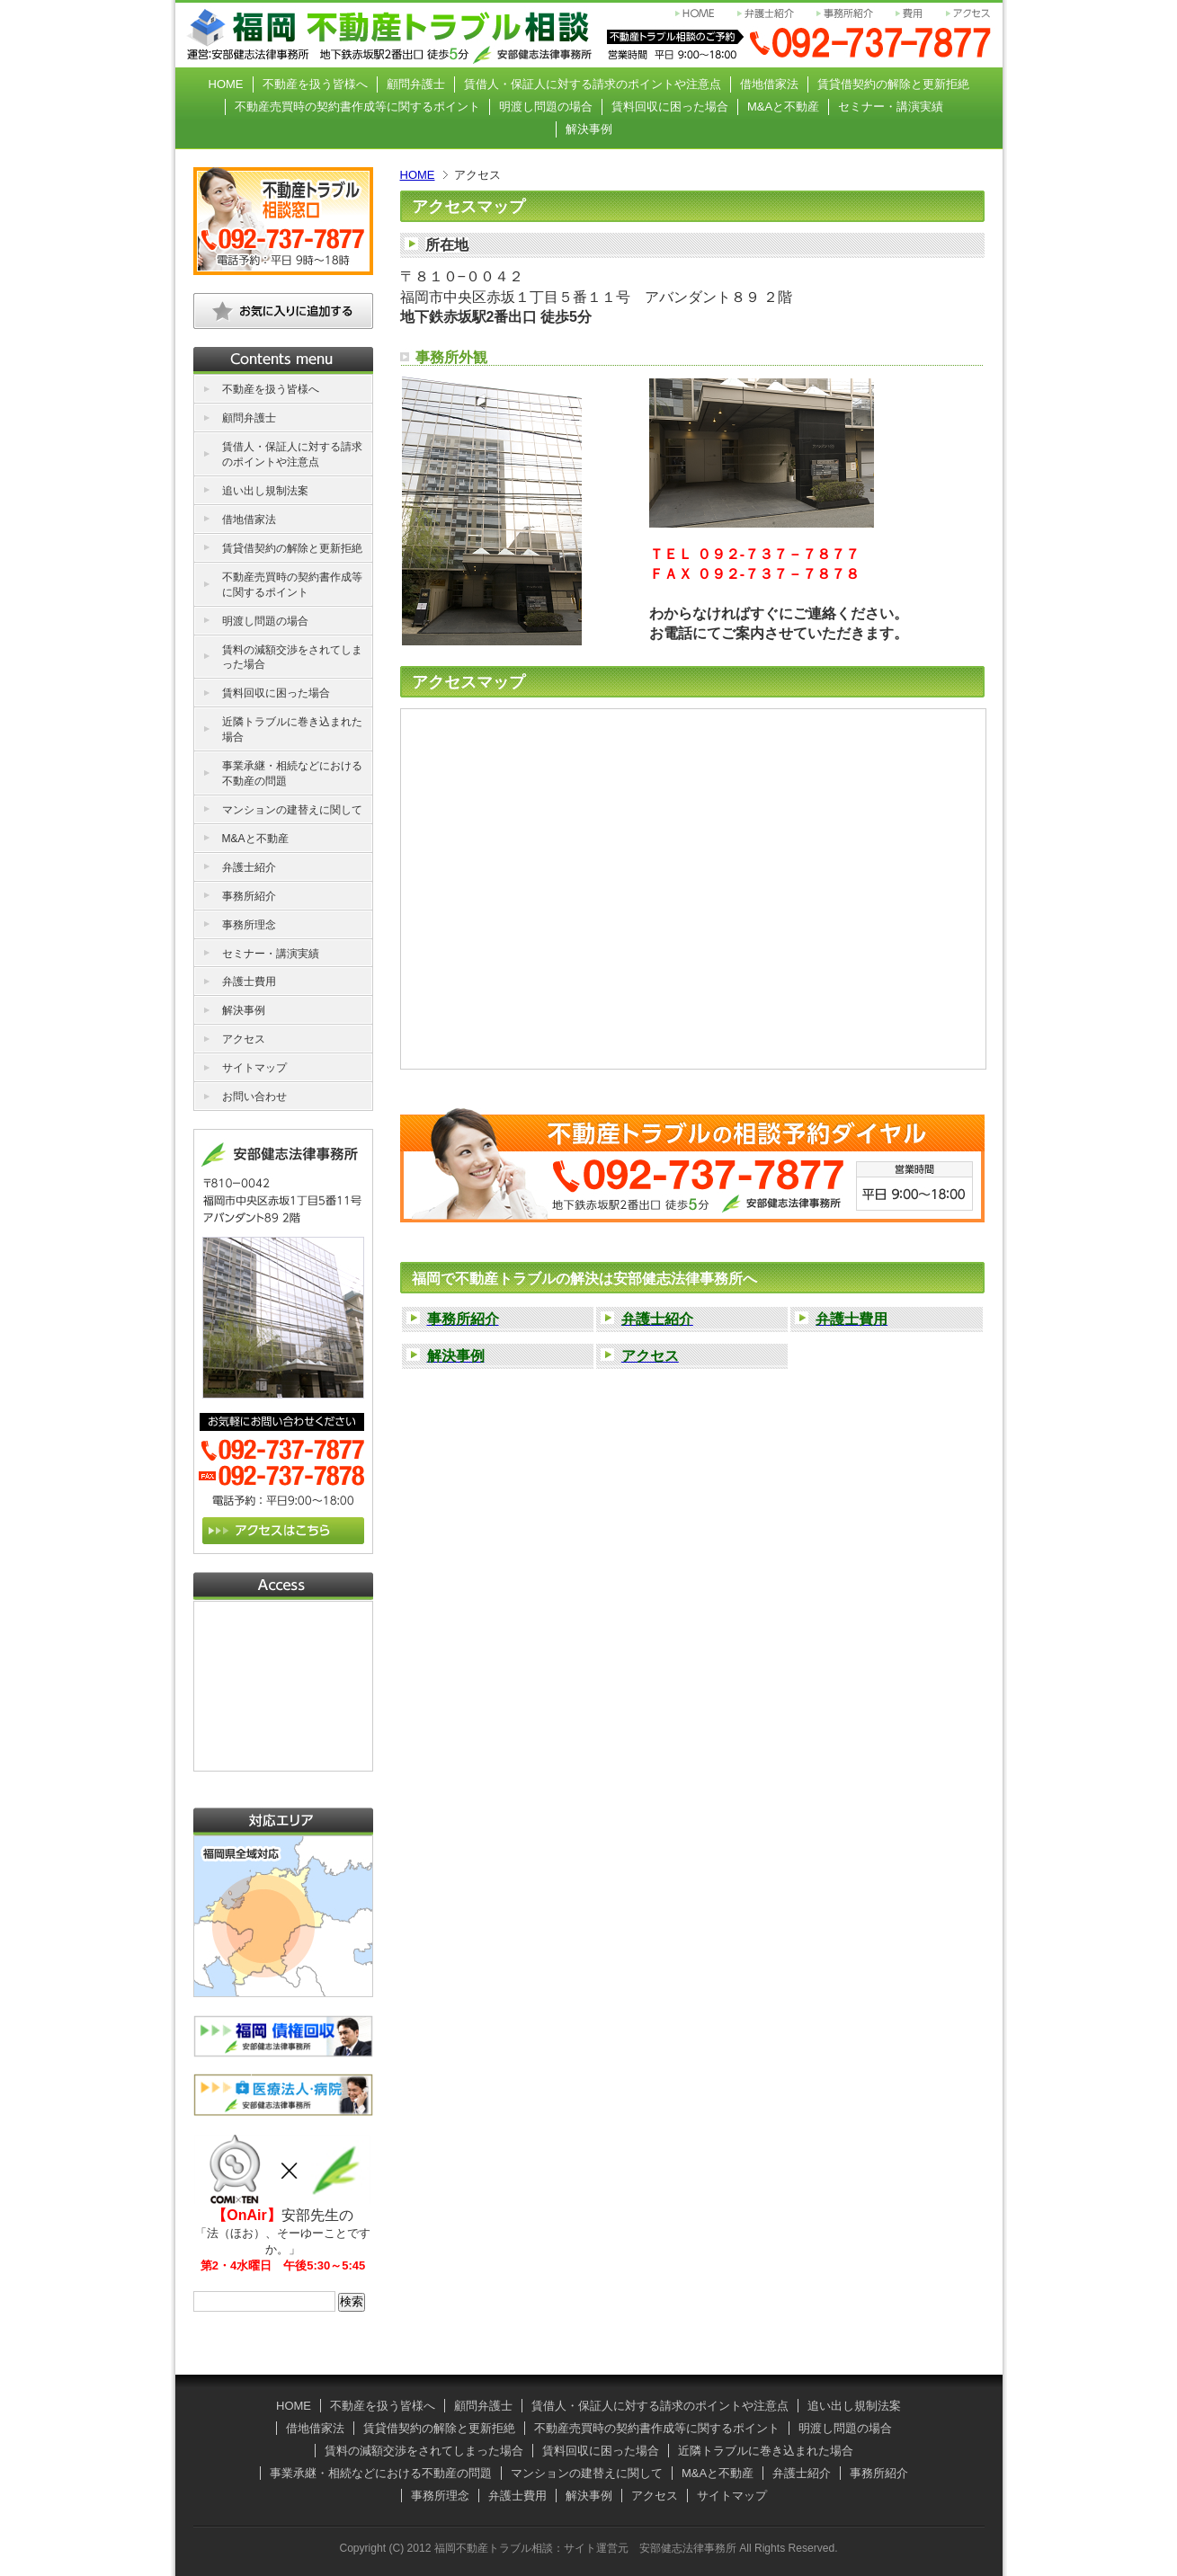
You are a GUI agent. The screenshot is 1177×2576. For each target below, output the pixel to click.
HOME (417, 175)
